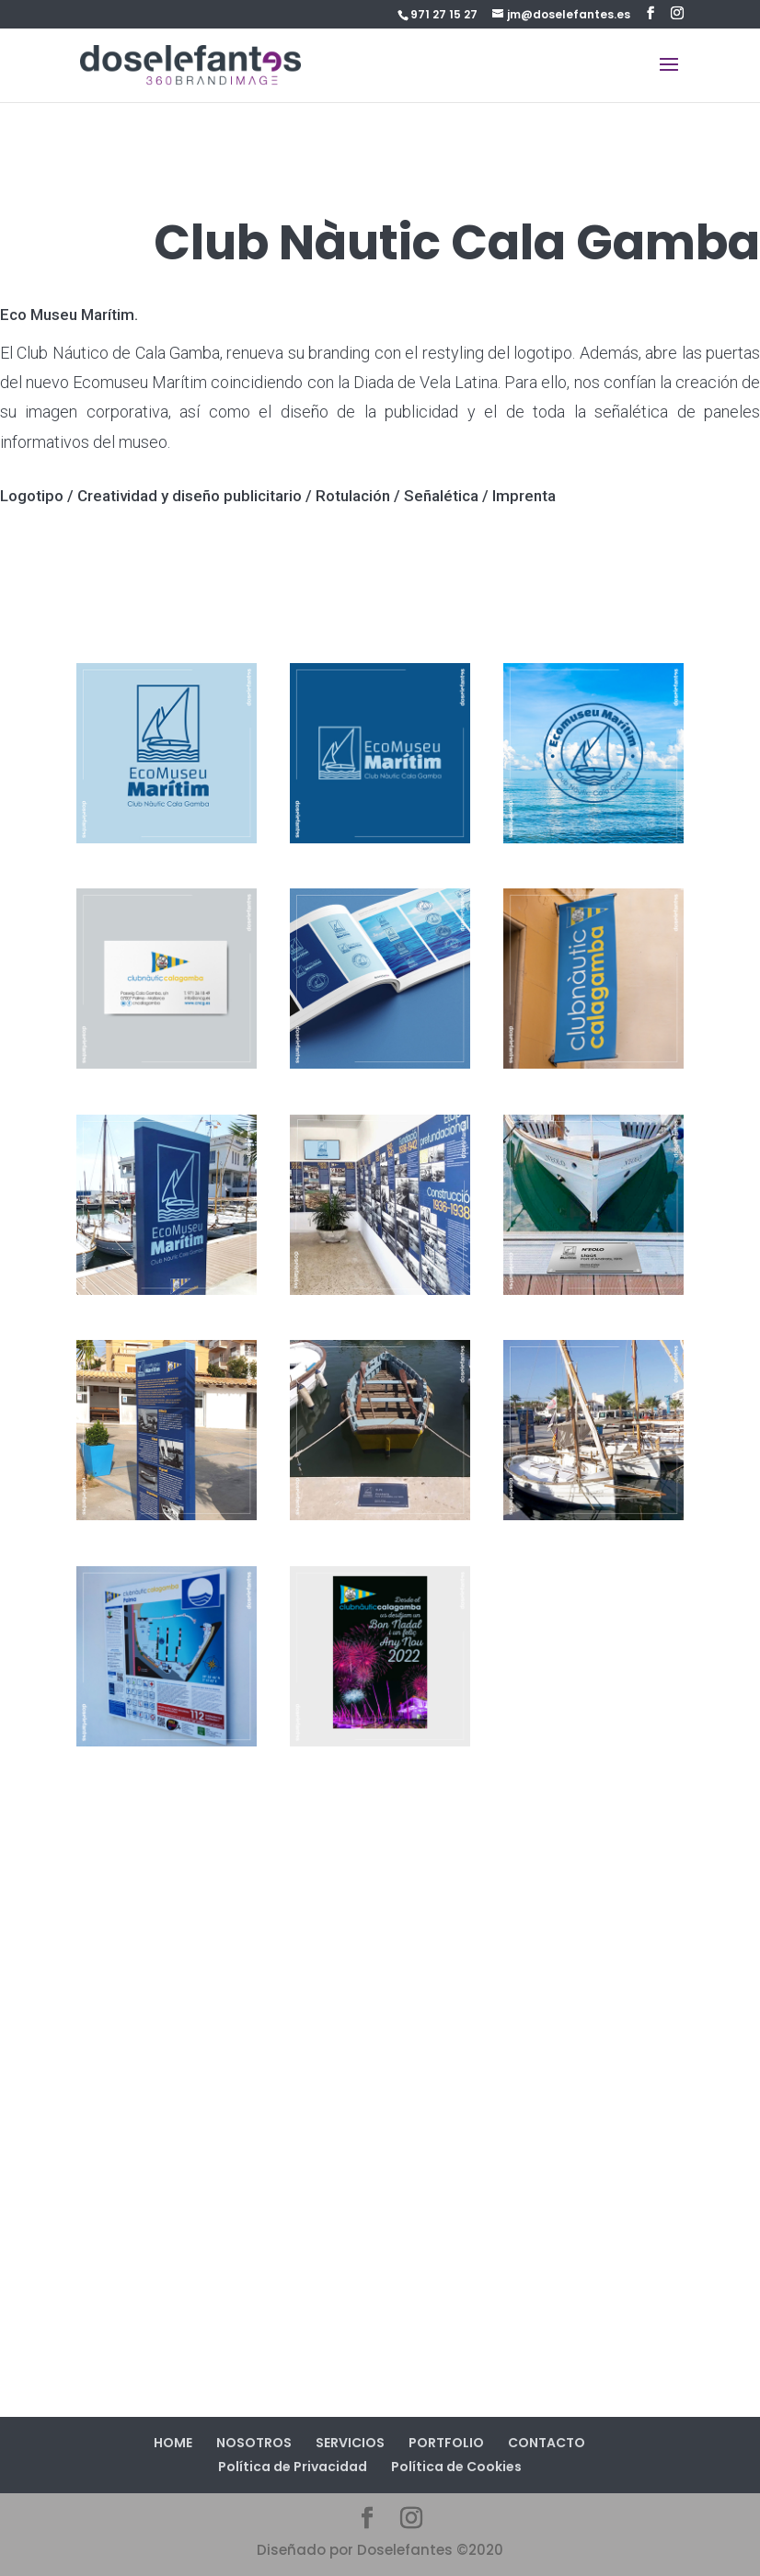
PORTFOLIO (446, 2442)
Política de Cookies (456, 2466)
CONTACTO (546, 2442)
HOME (173, 2442)
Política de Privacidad (292, 2466)
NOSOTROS (254, 2442)
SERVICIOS (350, 2442)
